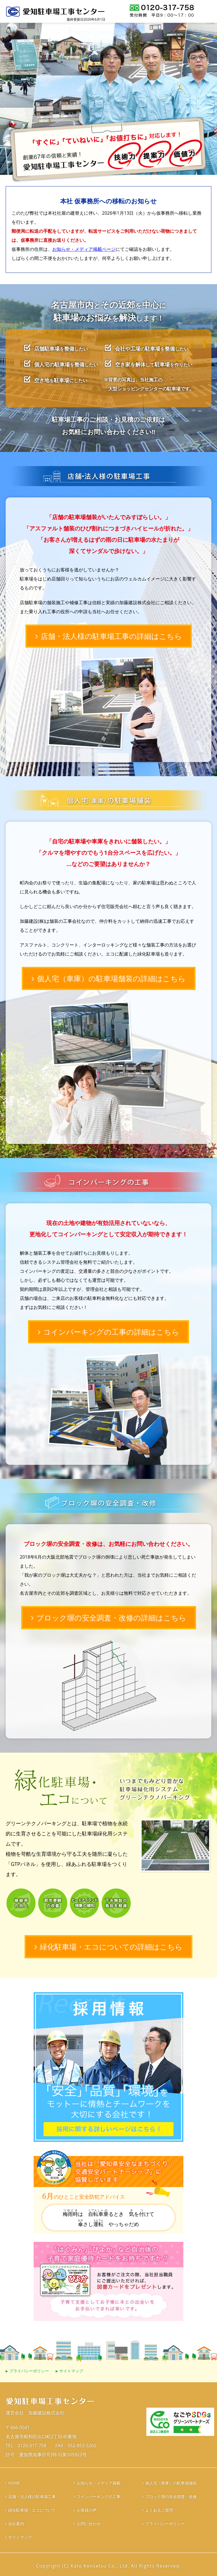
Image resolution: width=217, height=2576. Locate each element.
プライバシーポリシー (29, 2370)
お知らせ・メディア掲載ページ (84, 249)
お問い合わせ (89, 2523)
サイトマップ (71, 2370)
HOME (14, 2483)
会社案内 (16, 2523)
